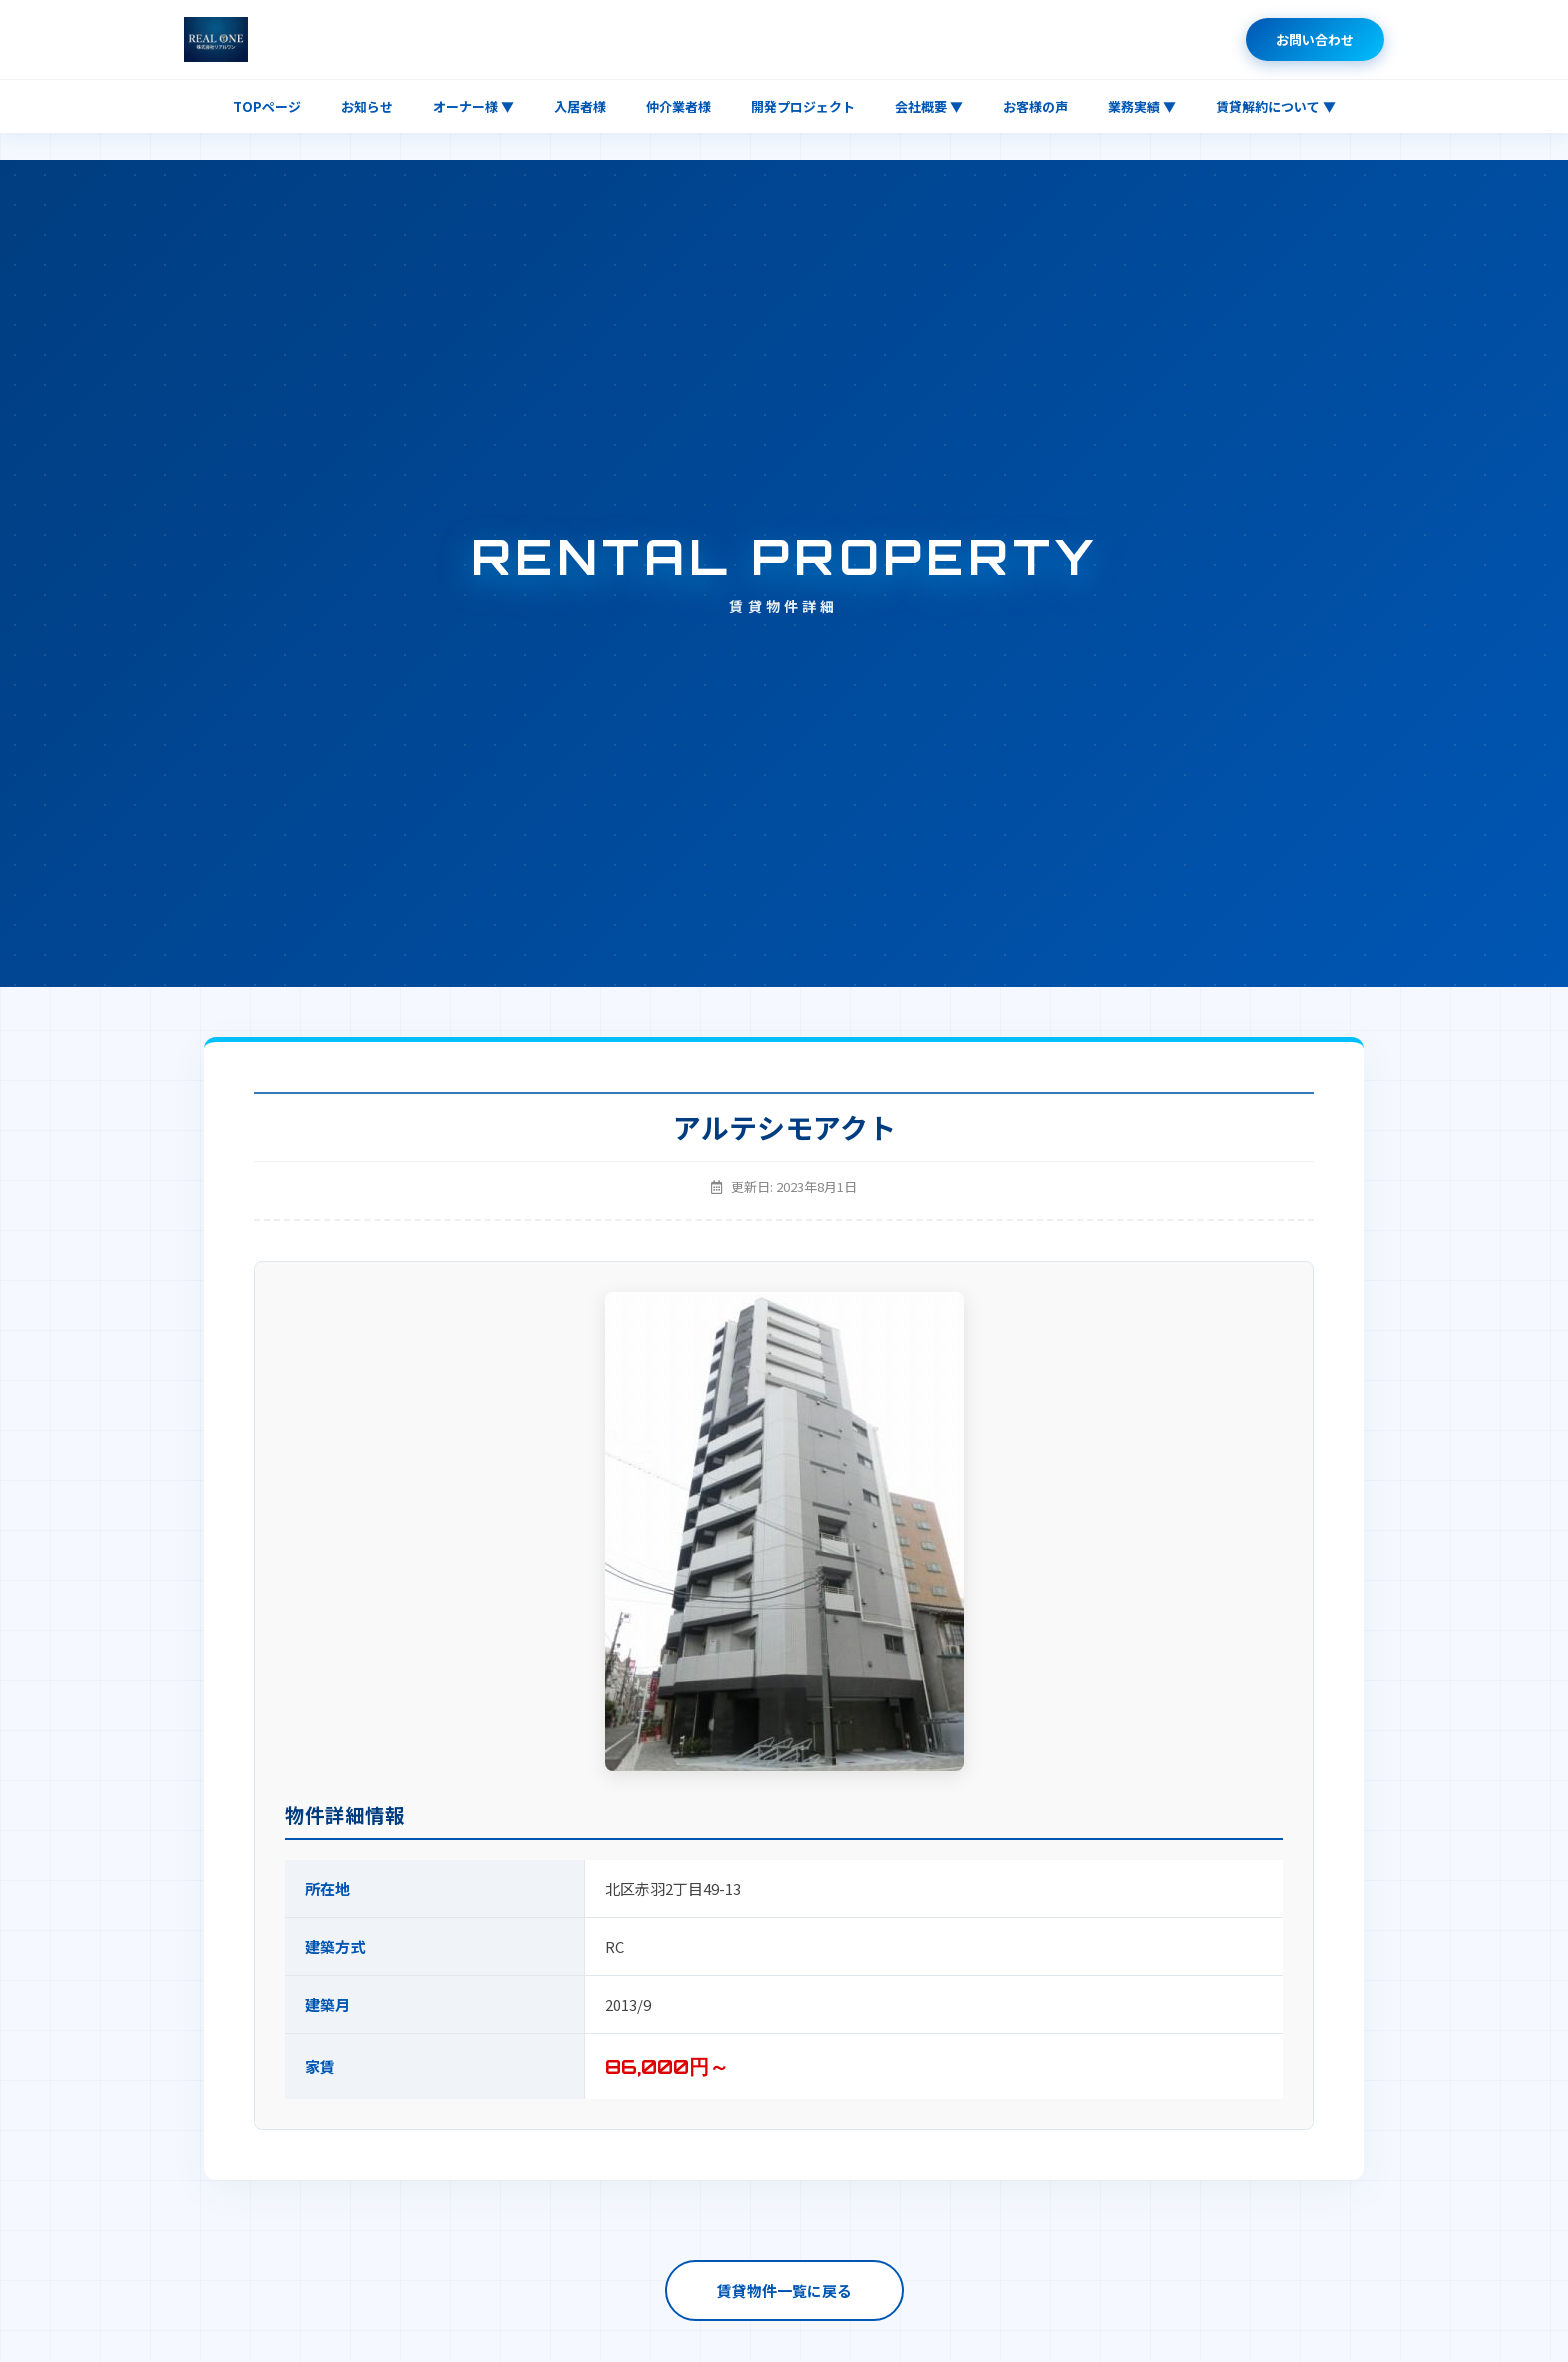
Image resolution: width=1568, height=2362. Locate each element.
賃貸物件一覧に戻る (784, 2290)
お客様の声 (1035, 106)
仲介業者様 (678, 106)
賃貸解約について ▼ (1276, 106)
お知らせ (367, 106)
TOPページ (267, 106)
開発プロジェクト (803, 106)
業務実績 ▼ (1142, 106)
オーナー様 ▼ (473, 106)
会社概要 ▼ (929, 106)
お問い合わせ (1315, 39)
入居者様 (580, 106)
